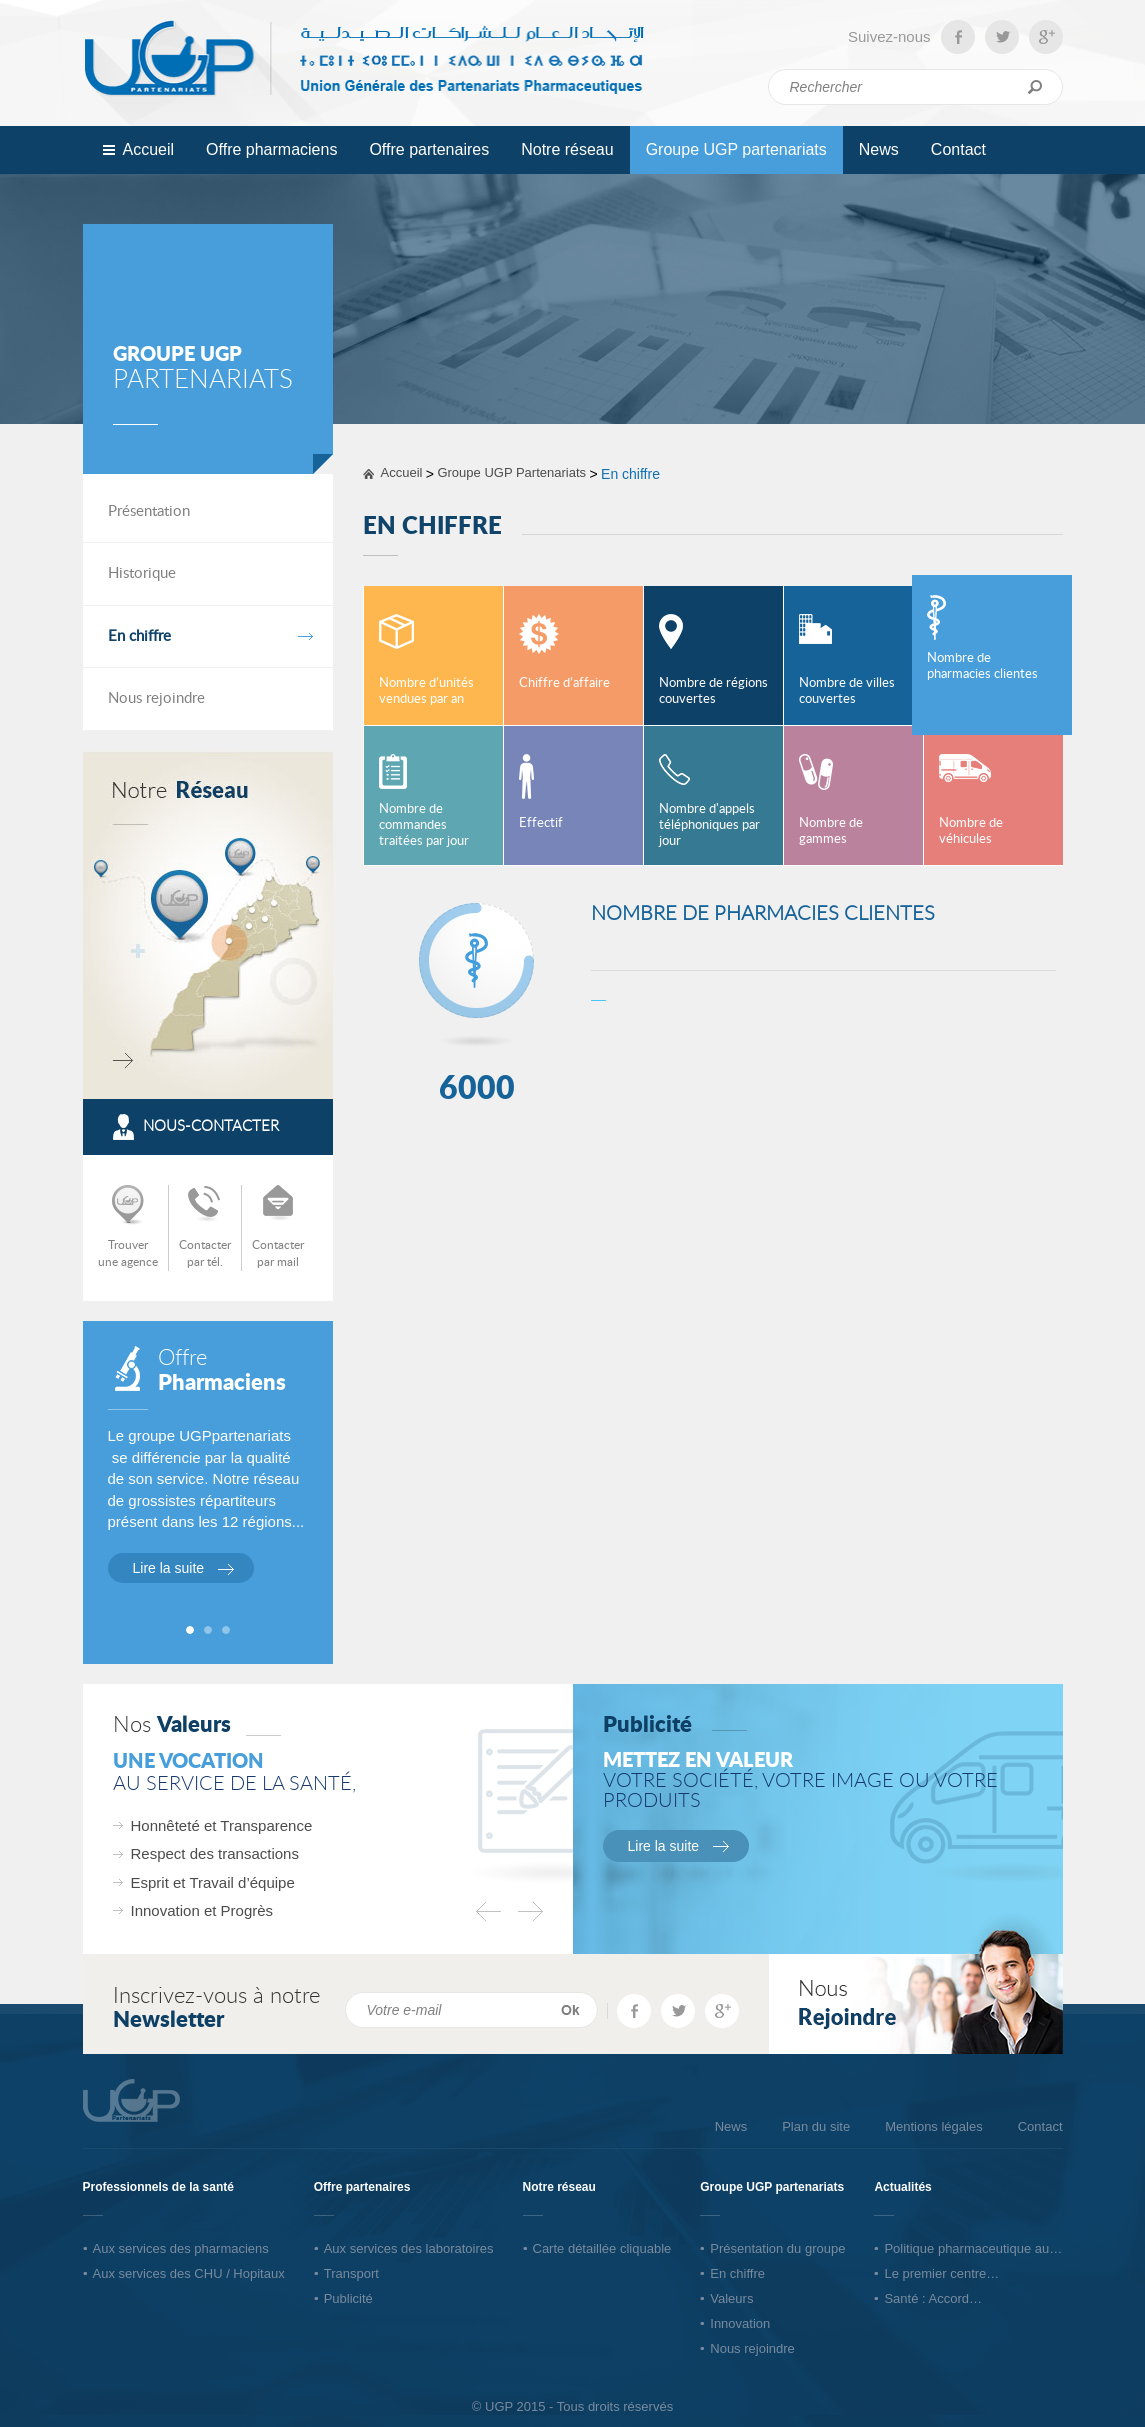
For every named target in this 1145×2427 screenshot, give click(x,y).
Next (530, 1911)
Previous (488, 1911)
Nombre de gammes (831, 831)
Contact (958, 149)
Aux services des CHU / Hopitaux (189, 2273)
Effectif (541, 823)
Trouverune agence (128, 1253)
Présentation (149, 511)
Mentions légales (934, 2126)
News (879, 149)
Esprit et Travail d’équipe (213, 1882)
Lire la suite (169, 1568)
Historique (142, 573)
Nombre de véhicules (971, 831)
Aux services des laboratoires (409, 2248)
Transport (351, 2273)
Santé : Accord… (933, 2298)
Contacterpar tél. (205, 1253)
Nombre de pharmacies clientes (982, 666)
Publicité (348, 2298)
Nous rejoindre (156, 698)
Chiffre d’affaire (564, 683)
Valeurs (731, 2298)
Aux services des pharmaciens (181, 2248)
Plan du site (816, 2126)
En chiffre (139, 636)
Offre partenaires (423, 147)
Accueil (149, 149)
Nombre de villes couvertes (847, 691)
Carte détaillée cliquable (602, 2248)
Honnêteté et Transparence (222, 1825)
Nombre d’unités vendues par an (426, 691)
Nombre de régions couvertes (713, 691)
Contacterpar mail (278, 1253)
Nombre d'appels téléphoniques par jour (709, 825)
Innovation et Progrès (202, 1910)
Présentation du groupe (777, 2248)
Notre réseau (567, 149)
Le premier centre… (941, 2273)
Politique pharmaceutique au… (973, 2248)
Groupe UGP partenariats (730, 147)
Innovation (740, 2323)
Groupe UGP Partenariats (511, 472)
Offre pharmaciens (265, 147)
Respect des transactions (215, 1853)
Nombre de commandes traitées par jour (424, 825)
